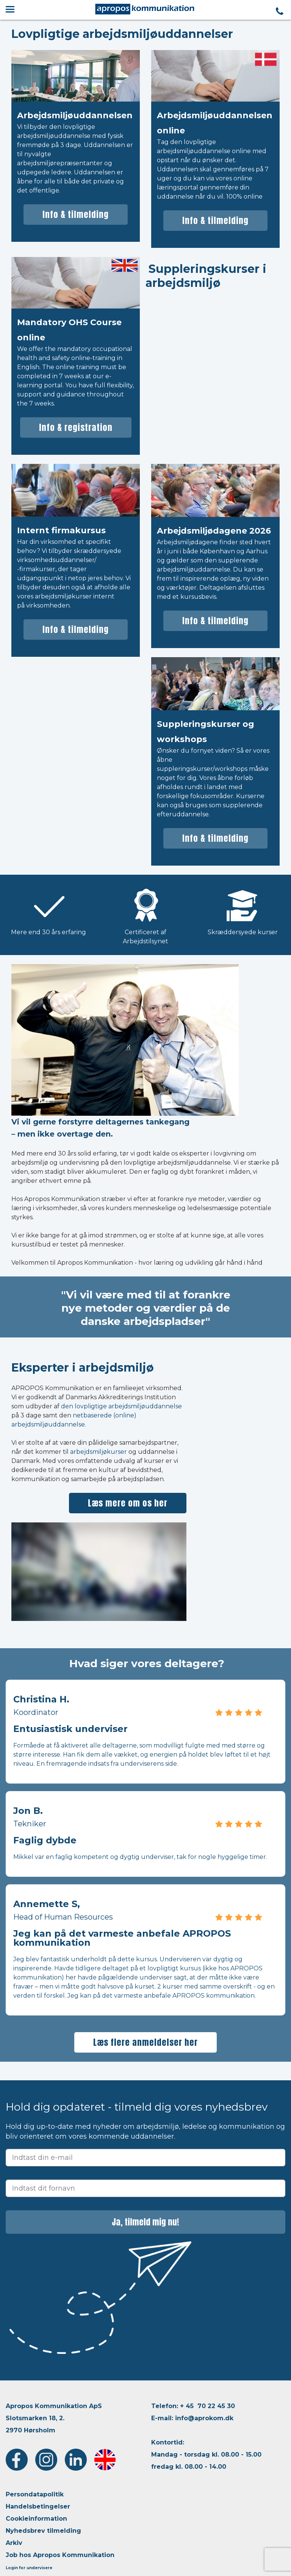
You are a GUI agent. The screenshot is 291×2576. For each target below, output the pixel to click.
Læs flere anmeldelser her (145, 2042)
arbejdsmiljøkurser (98, 1451)
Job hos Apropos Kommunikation (60, 2555)
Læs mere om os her (127, 1503)
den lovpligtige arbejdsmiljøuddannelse (121, 1406)
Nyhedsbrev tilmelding (43, 2530)
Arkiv (14, 2542)
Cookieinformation (36, 2518)
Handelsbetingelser (38, 2506)
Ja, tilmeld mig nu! (145, 2222)
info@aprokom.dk (204, 2418)
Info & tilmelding (75, 214)
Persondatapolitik (35, 2494)
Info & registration (76, 427)
